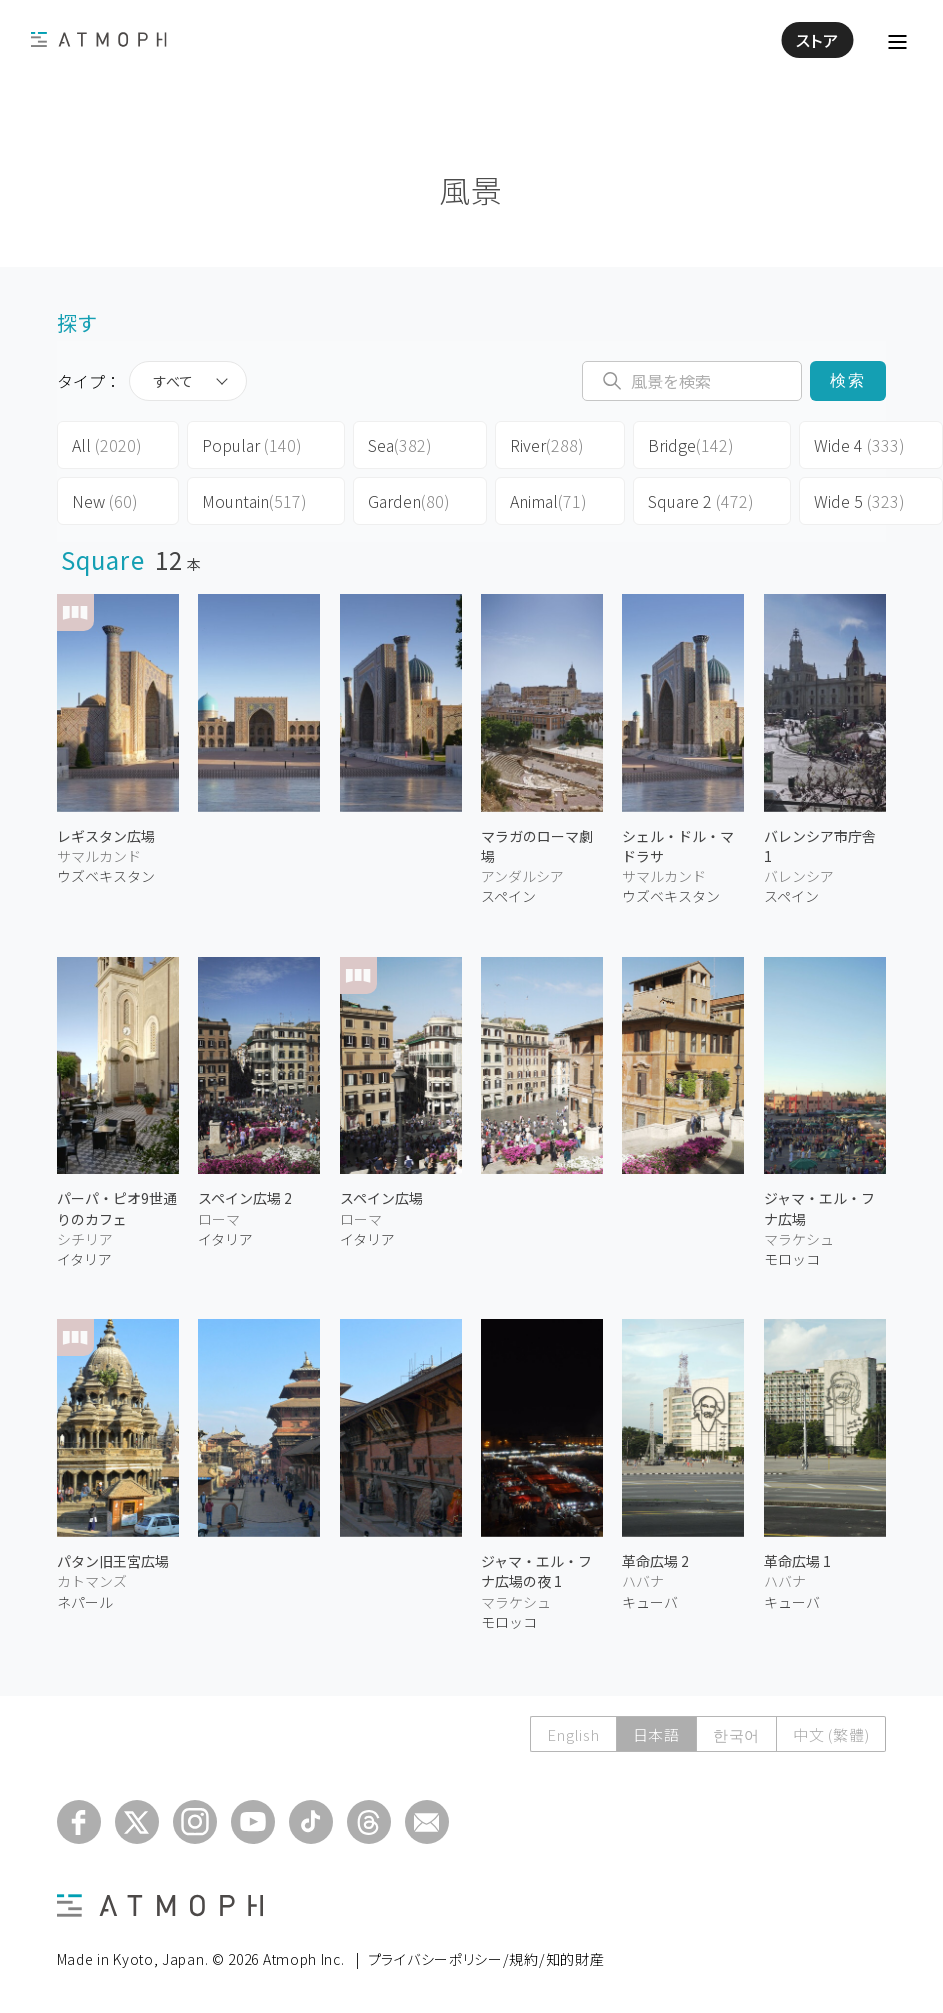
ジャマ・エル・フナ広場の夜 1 (536, 1571)
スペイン (508, 896)
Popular (252, 445)
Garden (409, 501)
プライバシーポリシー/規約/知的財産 (486, 1959)
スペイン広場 (381, 1198)
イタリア (84, 1259)
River (547, 445)
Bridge (691, 445)
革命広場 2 (655, 1561)
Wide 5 (859, 501)
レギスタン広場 (106, 836)
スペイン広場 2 (245, 1198)
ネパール (85, 1602)
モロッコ (792, 1259)
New (105, 501)
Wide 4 (859, 445)
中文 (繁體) (831, 1734)
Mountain (254, 501)
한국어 (736, 1734)
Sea (400, 445)
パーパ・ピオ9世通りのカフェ (117, 1208)
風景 (471, 189)
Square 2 (701, 501)
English (573, 1734)
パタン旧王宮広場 (113, 1561)
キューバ (650, 1602)
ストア (817, 40)
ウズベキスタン (106, 876)
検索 (848, 380)
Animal (548, 501)
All (107, 445)
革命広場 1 (797, 1561)
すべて (173, 381)
